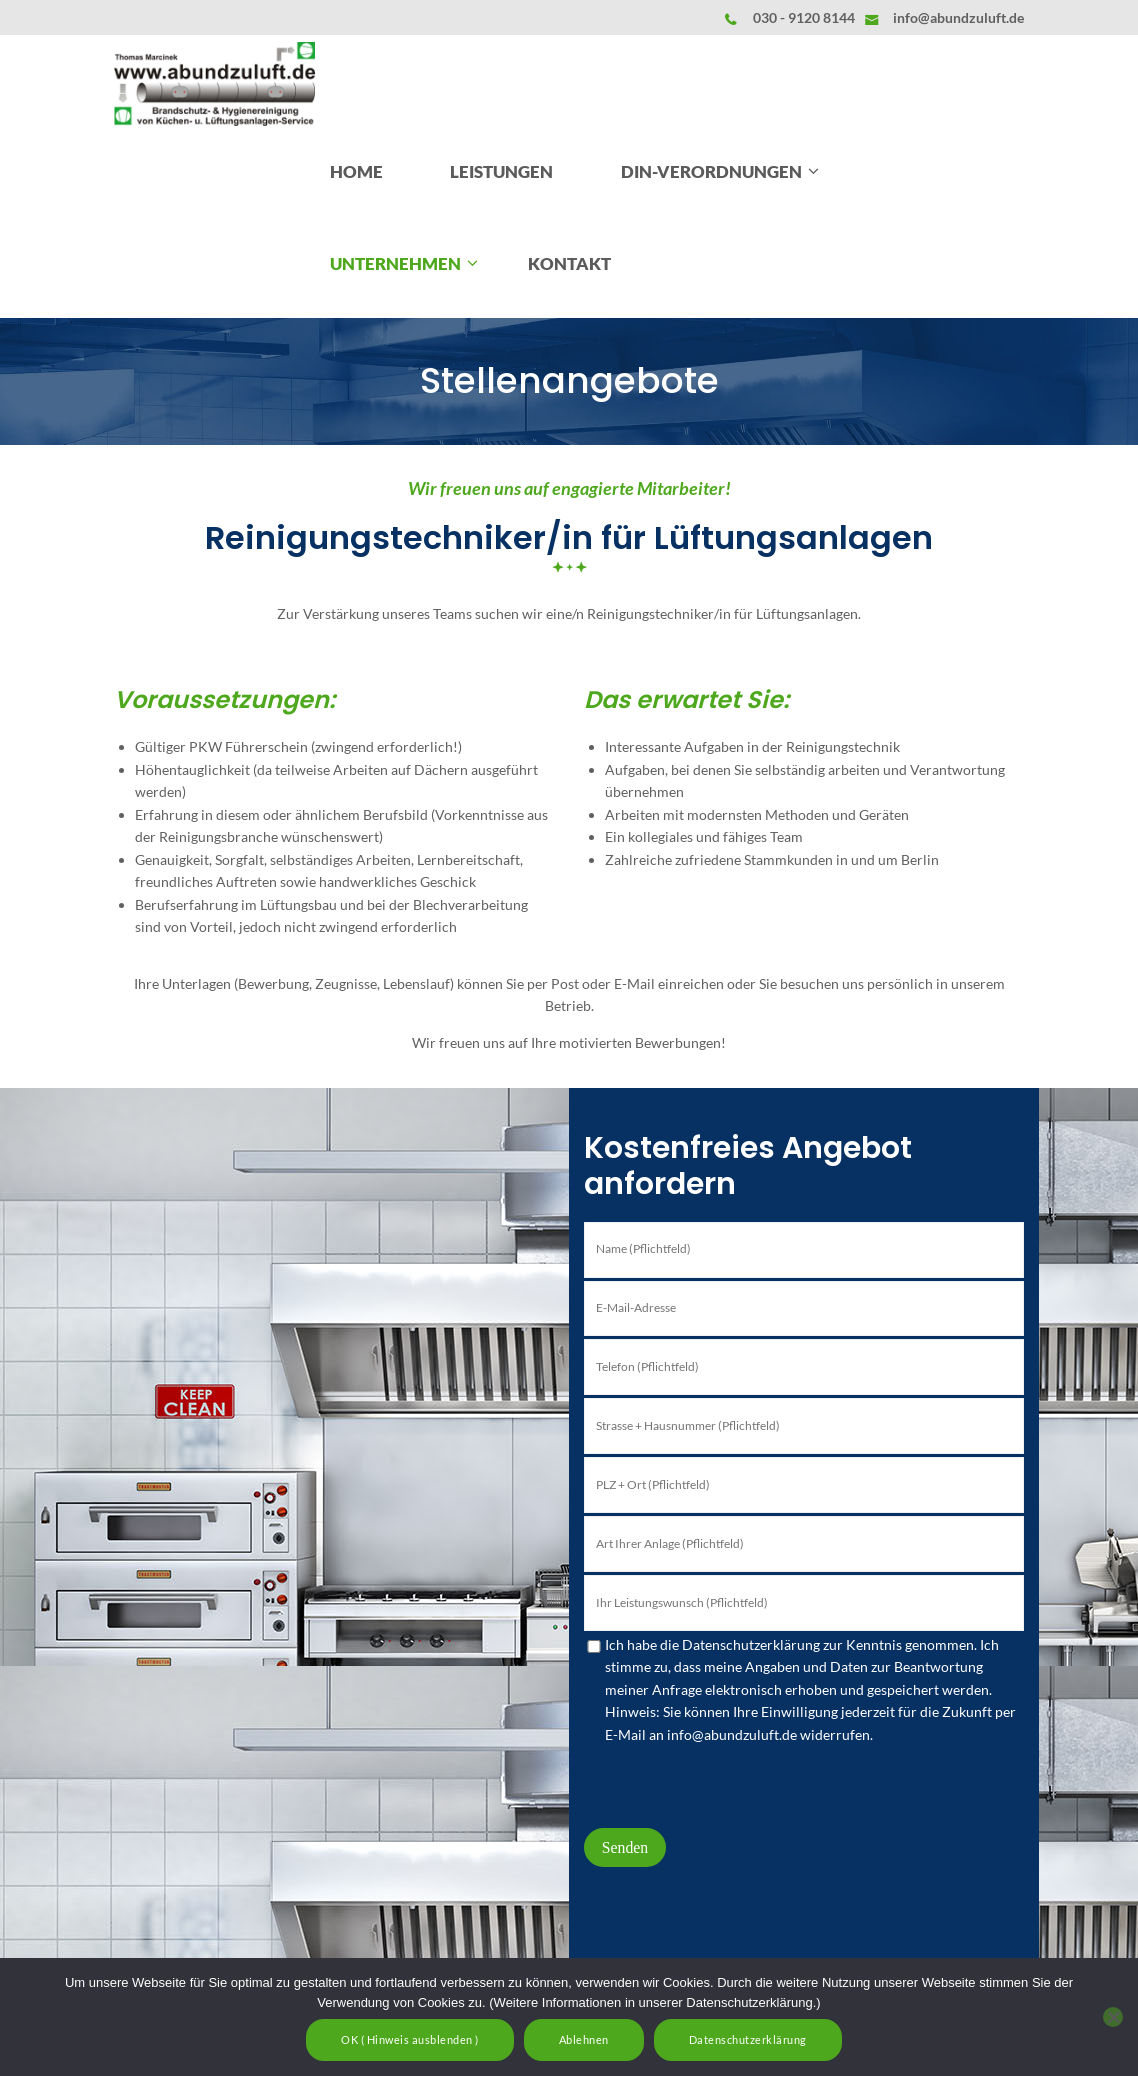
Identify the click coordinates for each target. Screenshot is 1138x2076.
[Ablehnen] (1113, 2017)
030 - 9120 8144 (804, 17)
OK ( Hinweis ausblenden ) (410, 2039)
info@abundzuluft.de (958, 17)
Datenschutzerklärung (748, 2039)
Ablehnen (584, 2039)
